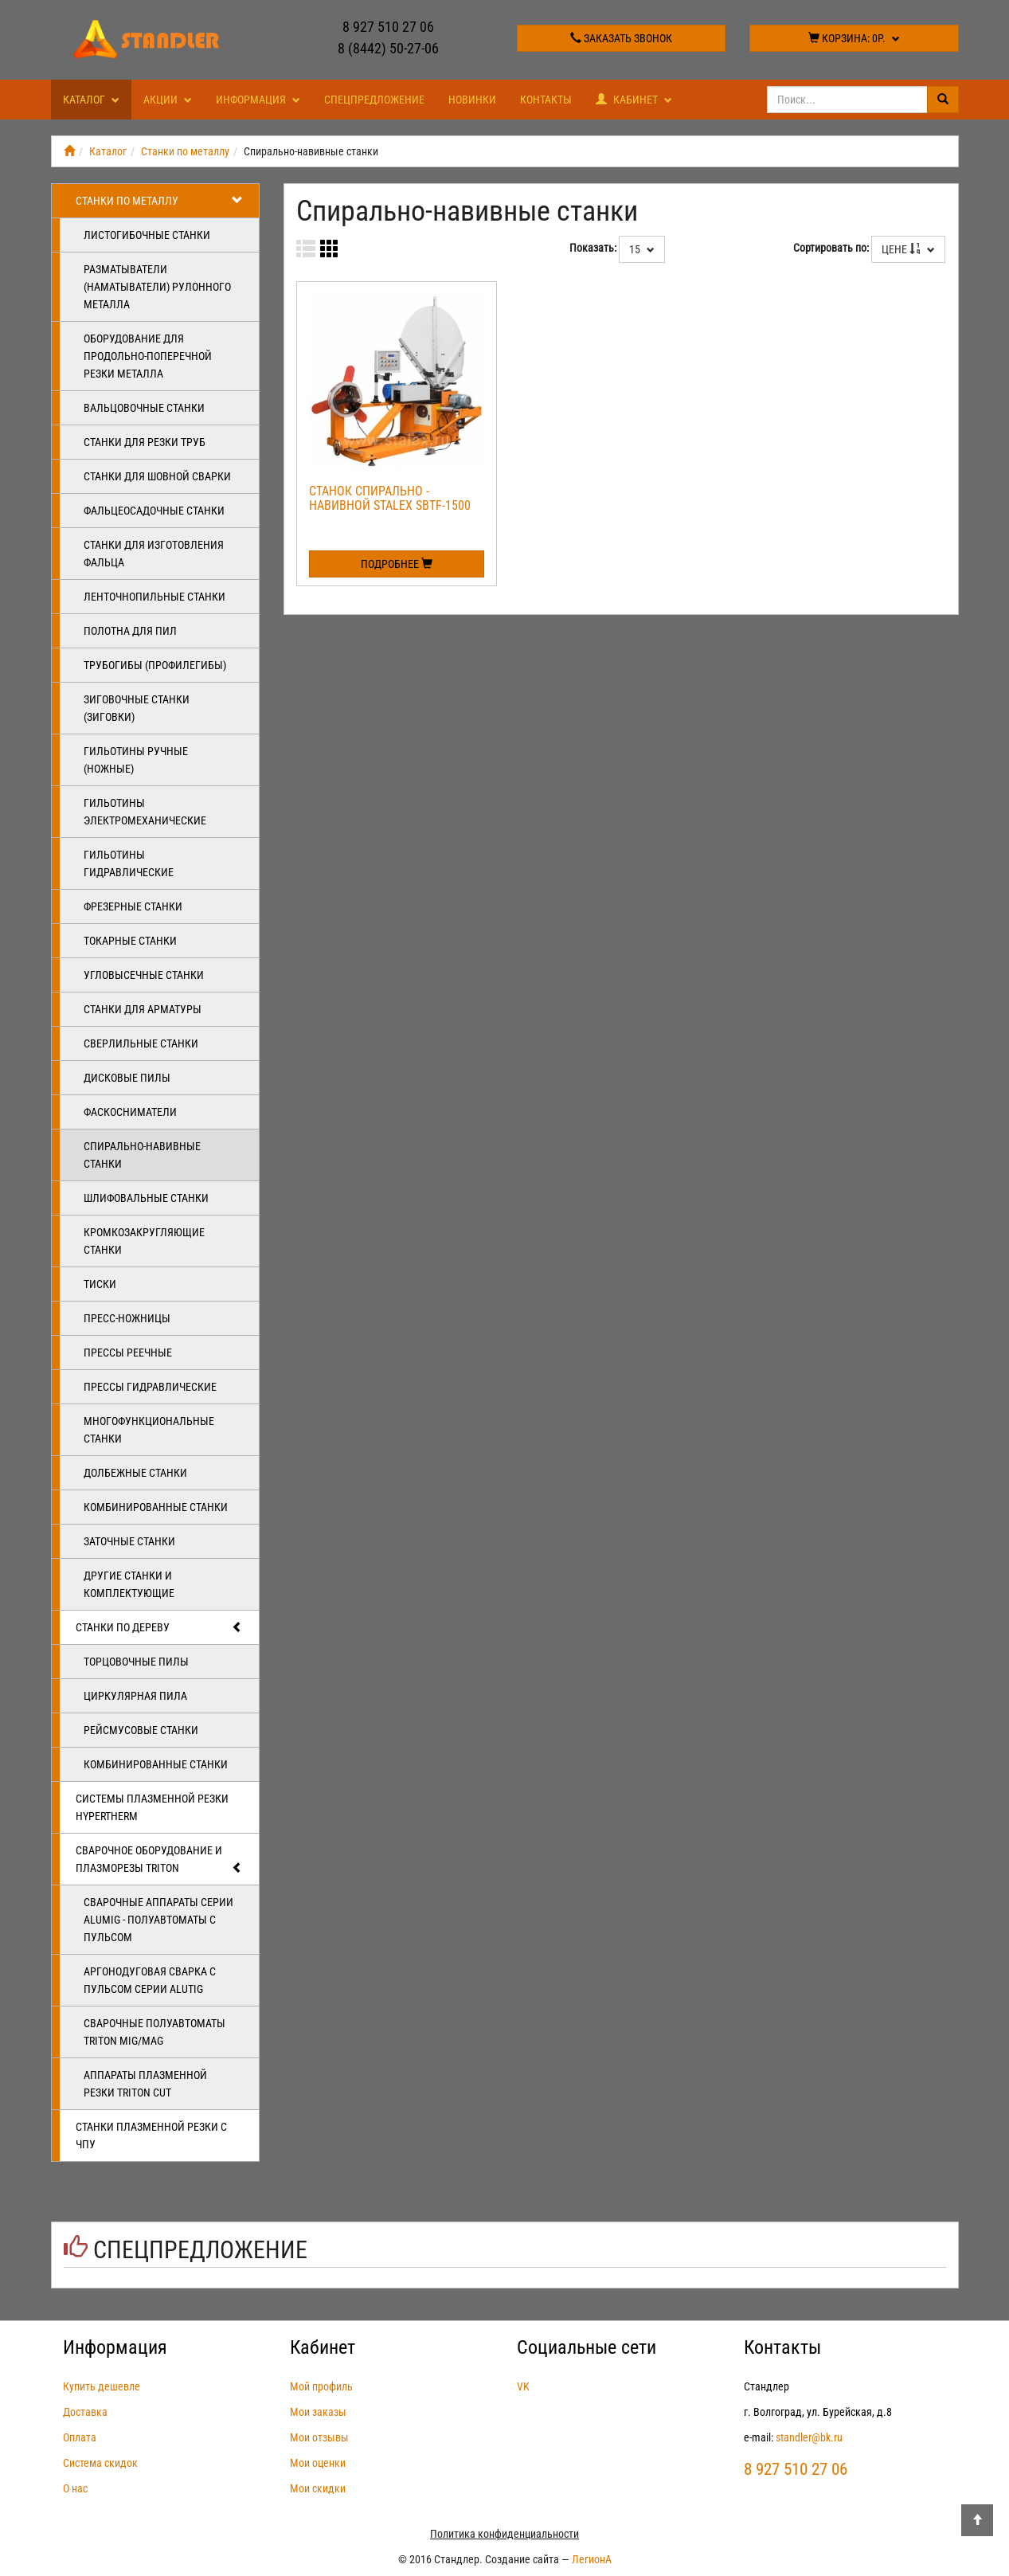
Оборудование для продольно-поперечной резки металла (148, 356)
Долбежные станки (135, 1472)
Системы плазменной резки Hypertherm (152, 1807)
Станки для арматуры (142, 1009)
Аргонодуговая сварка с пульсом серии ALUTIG (150, 1980)
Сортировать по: (831, 247)
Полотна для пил (130, 630)
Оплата (79, 2437)
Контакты (546, 99)
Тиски (100, 1284)
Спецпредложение (374, 99)
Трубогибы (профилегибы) (155, 665)
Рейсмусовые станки (141, 1730)
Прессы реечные (128, 1352)
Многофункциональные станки (149, 1430)
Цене (908, 249)
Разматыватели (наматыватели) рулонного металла (157, 287)
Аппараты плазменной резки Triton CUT (145, 2084)
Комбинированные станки (156, 1507)
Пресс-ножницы (127, 1318)
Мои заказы (318, 2412)
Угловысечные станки (144, 975)
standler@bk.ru (809, 2437)
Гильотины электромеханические (145, 812)
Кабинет (634, 99)
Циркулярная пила (135, 1695)
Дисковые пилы (127, 1077)
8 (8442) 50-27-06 (388, 48)
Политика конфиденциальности (504, 2533)
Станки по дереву (160, 1627)
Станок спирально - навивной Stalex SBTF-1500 (390, 498)
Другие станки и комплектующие (129, 1584)
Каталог (91, 99)
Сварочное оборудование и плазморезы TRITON (160, 1860)
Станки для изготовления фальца (154, 553)
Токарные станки (130, 940)
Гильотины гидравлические (129, 863)
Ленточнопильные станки (154, 596)
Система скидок (100, 2463)
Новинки (472, 99)
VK (523, 2386)
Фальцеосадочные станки (154, 510)
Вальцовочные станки (144, 407)
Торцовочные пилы (136, 1661)
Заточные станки (129, 1541)
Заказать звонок (621, 38)
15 (642, 249)
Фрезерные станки (133, 906)
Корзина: (854, 38)
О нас (75, 2488)
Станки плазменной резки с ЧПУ (151, 2135)
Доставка (85, 2412)
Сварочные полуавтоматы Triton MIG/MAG (154, 2032)
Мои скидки (318, 2488)
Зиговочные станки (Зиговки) (137, 708)
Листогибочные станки (147, 235)
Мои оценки (318, 2463)
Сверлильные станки (141, 1043)
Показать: (592, 247)
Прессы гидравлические (150, 1386)
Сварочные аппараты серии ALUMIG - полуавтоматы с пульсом (158, 1920)
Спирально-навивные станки (142, 1155)
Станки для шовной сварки (157, 476)
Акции (167, 99)
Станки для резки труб (144, 442)
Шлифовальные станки (146, 1198)
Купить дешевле (101, 2386)
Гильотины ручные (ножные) (136, 760)
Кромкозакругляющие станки (144, 1241)
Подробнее (396, 564)
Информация (258, 99)
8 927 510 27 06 (388, 26)
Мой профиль (321, 2386)
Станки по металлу (185, 151)
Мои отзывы (319, 2437)
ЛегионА (592, 2559)
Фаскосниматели (130, 1112)
